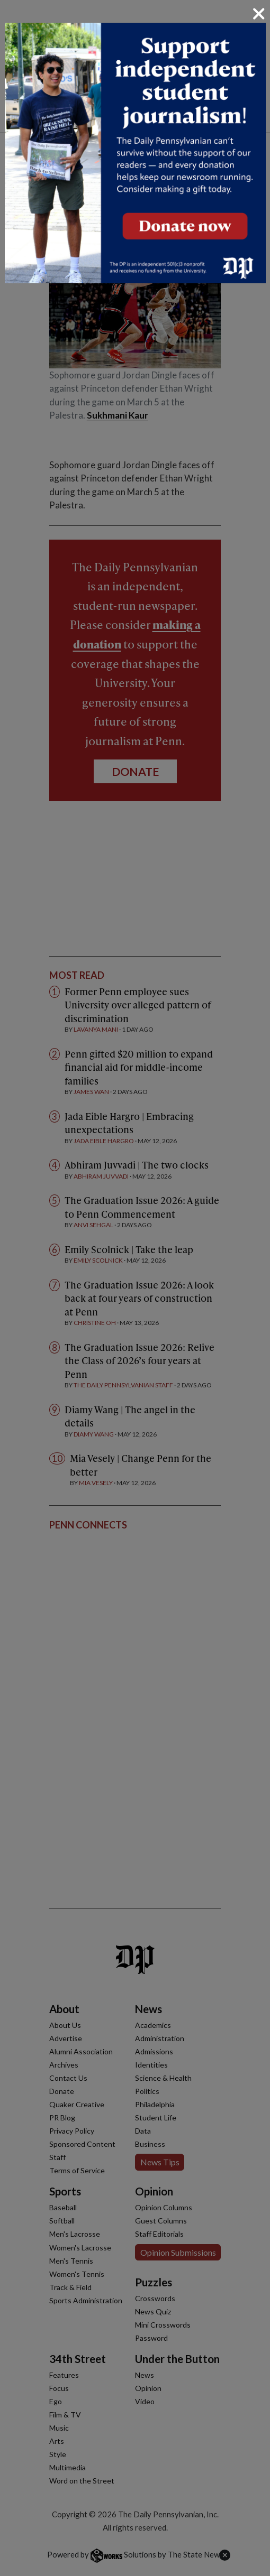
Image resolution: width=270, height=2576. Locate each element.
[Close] (259, 14)
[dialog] (135, 1288)
